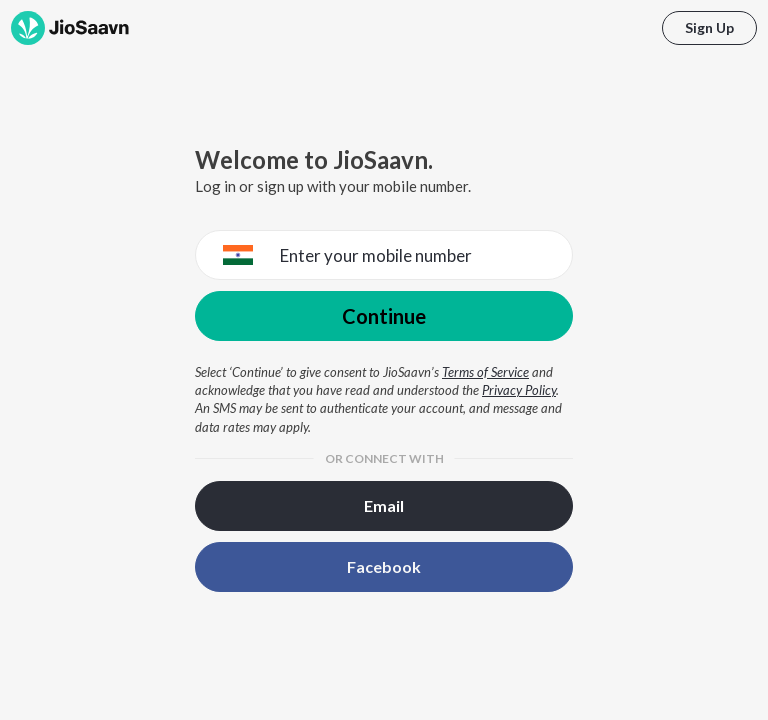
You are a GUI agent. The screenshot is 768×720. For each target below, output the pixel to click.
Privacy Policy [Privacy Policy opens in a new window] (519, 390)
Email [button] (384, 505)
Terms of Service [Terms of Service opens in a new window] (485, 372)
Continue (384, 316)
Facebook (384, 566)
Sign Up (709, 27)
